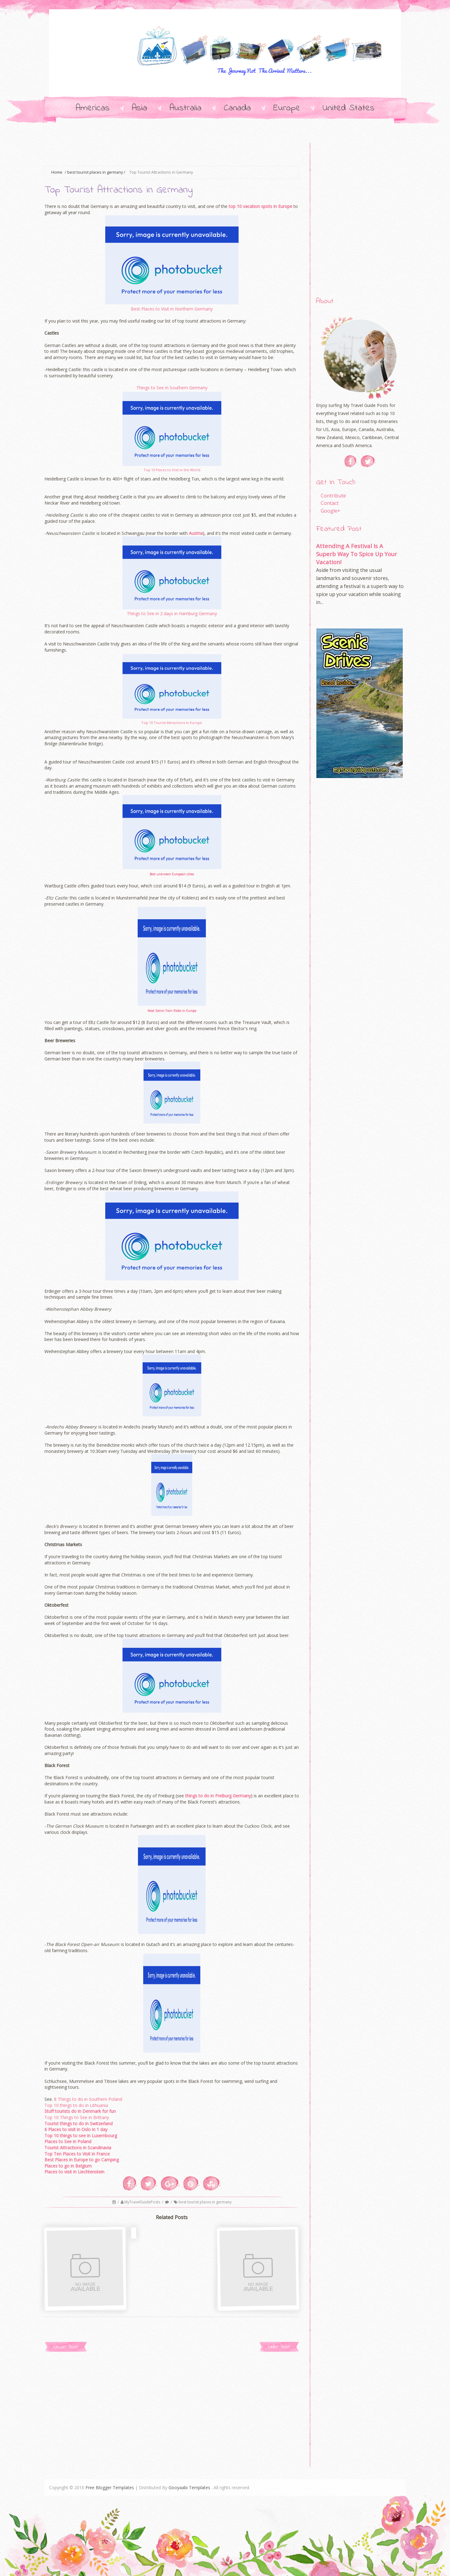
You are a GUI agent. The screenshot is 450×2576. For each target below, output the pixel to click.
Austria (196, 533)
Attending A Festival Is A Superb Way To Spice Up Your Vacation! (356, 554)
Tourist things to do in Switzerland (78, 2123)
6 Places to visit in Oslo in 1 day (75, 2129)
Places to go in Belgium (68, 2166)
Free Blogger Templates (109, 2487)
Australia (185, 108)
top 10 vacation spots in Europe (260, 206)
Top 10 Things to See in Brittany (76, 2117)
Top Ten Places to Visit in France (77, 2154)
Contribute (333, 495)
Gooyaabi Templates (189, 2487)
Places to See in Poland (67, 2141)
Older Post (279, 2347)
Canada (237, 108)
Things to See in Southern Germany (171, 388)
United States (348, 108)
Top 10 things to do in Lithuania (76, 2105)
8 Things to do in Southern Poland (88, 2099)
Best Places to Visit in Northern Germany (172, 309)
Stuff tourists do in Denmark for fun (80, 2111)
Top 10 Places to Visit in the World (172, 469)
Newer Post (66, 2347)
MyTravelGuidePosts (142, 2202)
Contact (330, 503)
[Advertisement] (156, 150)
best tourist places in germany (95, 172)
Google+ (330, 510)
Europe (286, 108)
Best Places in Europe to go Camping (81, 2160)
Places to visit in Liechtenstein (74, 2172)
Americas (93, 108)
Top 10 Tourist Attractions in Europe (171, 722)
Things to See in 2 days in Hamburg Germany (172, 613)
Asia (139, 108)
